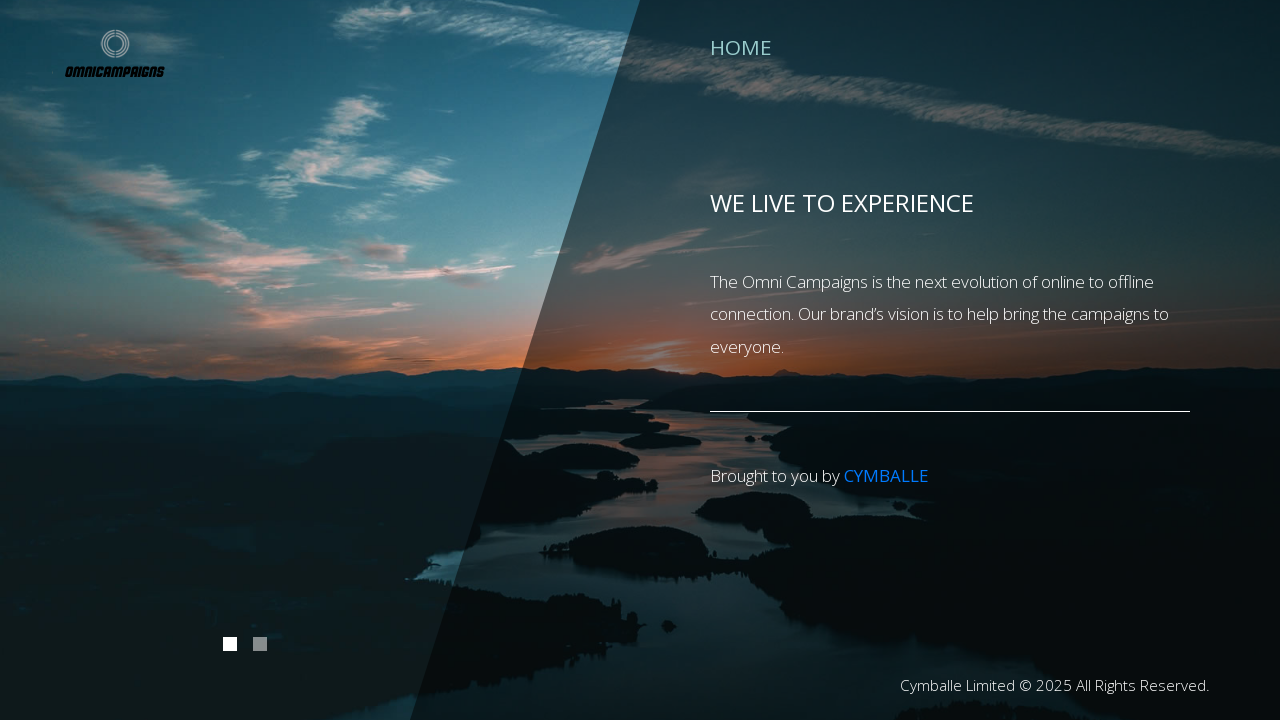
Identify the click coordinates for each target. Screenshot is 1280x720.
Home (741, 46)
